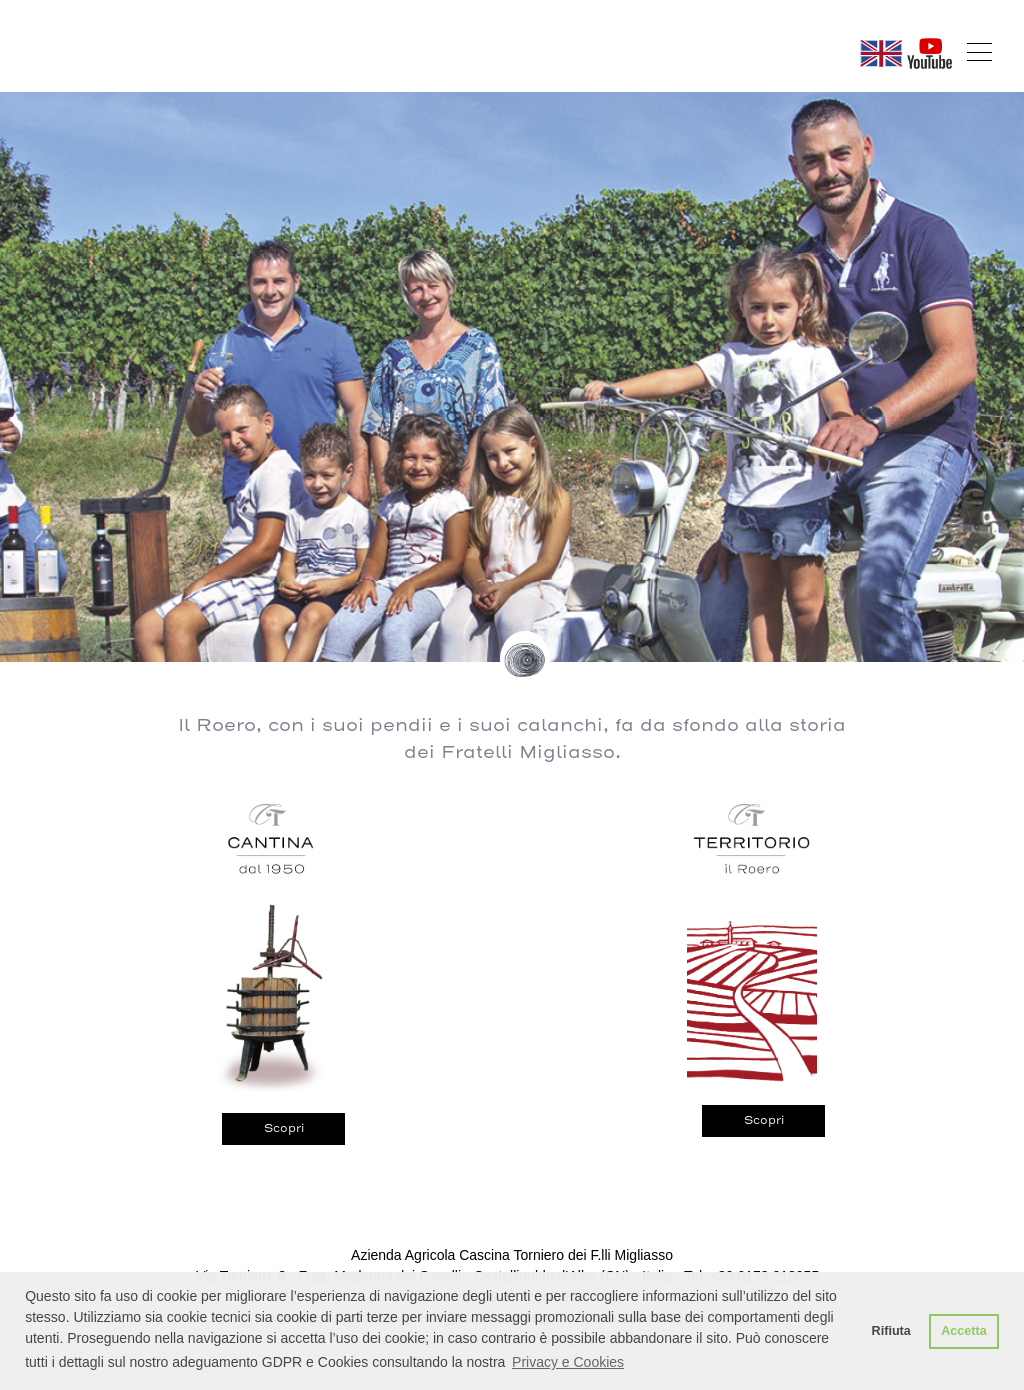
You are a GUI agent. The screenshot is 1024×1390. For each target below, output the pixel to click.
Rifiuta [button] (891, 1331)
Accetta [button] (964, 1331)
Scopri (284, 1128)
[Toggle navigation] (979, 52)
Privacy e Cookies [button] (568, 1362)
